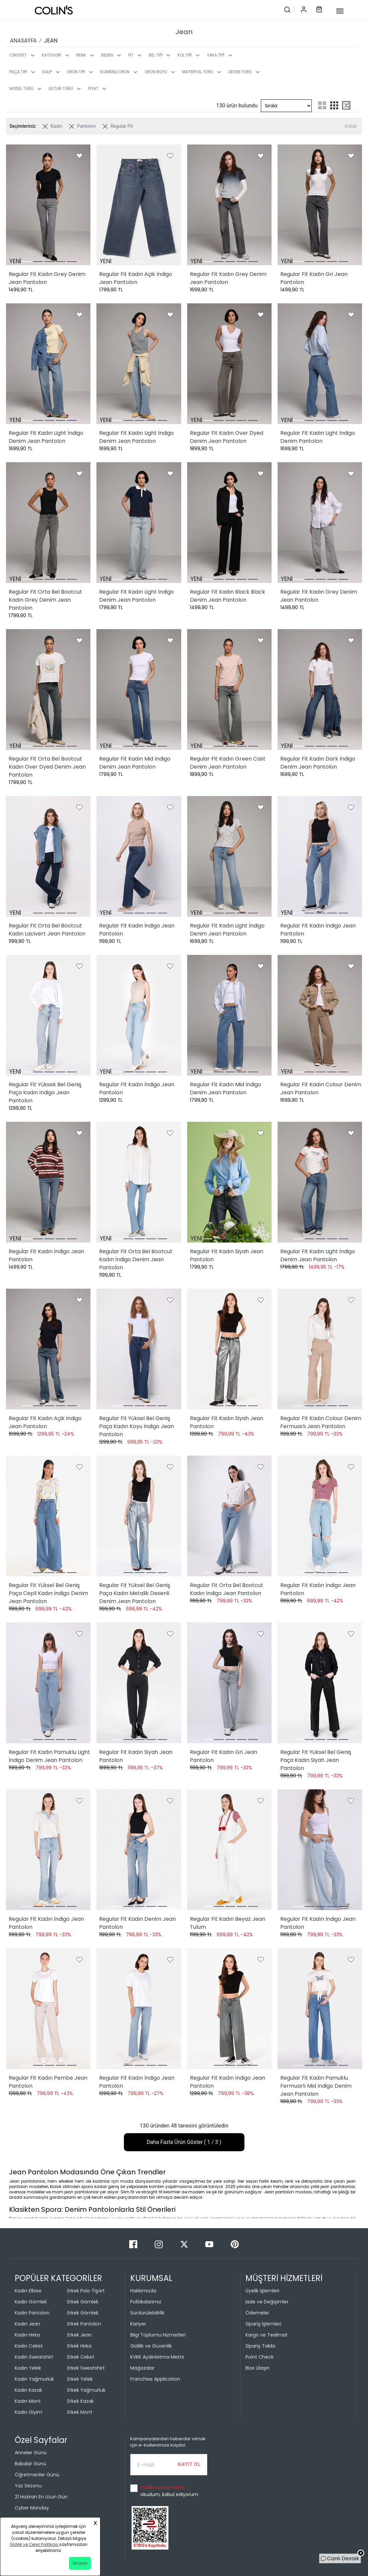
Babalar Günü (30, 2463)
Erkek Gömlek (82, 2301)
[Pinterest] (235, 2244)
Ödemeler (257, 2312)
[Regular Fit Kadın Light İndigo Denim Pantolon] (320, 363)
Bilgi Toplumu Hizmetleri (158, 2335)
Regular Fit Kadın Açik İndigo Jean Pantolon (135, 278)
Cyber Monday (32, 2507)
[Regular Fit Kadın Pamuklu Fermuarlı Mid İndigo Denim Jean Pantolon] (320, 2008)
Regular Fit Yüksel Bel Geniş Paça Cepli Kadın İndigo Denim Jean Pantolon (48, 1593)
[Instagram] (159, 2244)
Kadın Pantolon (32, 2312)
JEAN (51, 40)
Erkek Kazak (80, 2401)
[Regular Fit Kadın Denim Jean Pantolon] (138, 1849)
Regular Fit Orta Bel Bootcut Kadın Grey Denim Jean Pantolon (45, 600)
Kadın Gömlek (31, 2301)
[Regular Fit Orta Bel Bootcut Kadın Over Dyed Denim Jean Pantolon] (48, 689)
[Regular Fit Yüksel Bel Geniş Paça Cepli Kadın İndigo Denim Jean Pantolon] (48, 1516)
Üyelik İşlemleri (262, 2290)
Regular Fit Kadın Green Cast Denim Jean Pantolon (228, 763)
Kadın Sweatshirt (34, 2357)
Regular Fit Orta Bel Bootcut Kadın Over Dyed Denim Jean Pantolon (47, 767)
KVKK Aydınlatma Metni (157, 2357)
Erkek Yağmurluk (86, 2390)
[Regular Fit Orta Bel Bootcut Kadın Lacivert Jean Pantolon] (48, 856)
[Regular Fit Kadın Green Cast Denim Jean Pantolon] (229, 689)
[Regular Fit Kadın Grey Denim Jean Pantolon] (48, 204)
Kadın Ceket (29, 2346)
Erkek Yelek (80, 2379)
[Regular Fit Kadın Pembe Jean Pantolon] (48, 2008)
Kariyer (138, 2323)
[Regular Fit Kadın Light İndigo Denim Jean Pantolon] (48, 363)
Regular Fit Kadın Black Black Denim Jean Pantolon (227, 596)
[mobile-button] (340, 11)
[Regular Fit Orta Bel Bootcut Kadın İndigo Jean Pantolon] (229, 1516)
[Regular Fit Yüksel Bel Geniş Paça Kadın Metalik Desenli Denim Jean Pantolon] (138, 1516)
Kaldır (351, 126)
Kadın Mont (28, 2401)
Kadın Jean (27, 2323)
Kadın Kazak (28, 2390)
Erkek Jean (79, 2335)
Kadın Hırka (27, 2335)
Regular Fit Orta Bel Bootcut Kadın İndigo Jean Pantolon (226, 1589)
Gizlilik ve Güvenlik (151, 2346)
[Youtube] (210, 2244)
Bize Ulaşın (257, 2368)
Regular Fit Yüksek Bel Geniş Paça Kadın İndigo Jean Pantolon (45, 1092)
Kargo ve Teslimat (266, 2335)
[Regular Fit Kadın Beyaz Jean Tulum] (229, 1849)
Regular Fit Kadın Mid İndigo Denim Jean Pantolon (134, 763)
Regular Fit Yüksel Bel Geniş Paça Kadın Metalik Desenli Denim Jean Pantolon (134, 1593)
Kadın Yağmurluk (34, 2379)
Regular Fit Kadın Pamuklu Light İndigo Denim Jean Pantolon (49, 1756)
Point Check (259, 2357)
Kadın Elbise (28, 2290)
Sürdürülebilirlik (147, 2312)
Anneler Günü (31, 2452)
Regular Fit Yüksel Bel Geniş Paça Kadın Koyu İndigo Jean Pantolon (136, 1426)
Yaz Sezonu (28, 2485)
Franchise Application (155, 2379)
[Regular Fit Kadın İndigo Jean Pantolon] (138, 856)
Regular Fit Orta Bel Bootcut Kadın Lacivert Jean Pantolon (47, 929)
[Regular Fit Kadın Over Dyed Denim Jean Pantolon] (229, 363)
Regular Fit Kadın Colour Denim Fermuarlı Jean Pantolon (320, 1422)
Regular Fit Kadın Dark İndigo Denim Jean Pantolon (317, 763)
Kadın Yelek (28, 2368)
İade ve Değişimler (267, 2301)
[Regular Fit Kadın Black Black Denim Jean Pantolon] (229, 522)
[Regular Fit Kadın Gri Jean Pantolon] (320, 204)
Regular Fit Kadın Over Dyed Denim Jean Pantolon (226, 437)
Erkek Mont (79, 2412)
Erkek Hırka (79, 2346)
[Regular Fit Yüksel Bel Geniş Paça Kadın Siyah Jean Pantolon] (320, 1682)
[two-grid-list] (322, 105)
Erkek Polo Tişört (86, 2290)
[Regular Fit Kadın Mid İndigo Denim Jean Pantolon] (138, 689)
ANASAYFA (23, 40)
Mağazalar (142, 2368)
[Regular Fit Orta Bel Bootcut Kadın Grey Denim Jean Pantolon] (48, 522)
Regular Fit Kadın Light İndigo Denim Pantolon (317, 437)
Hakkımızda (143, 2290)
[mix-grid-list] (346, 105)
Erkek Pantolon (84, 2323)
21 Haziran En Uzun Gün (41, 2496)
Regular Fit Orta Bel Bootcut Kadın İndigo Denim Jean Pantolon (135, 1259)
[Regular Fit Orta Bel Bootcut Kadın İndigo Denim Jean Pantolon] (138, 1182)
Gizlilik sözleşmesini (162, 2487)
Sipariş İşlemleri (263, 2323)
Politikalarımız (145, 2301)
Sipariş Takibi (260, 2346)
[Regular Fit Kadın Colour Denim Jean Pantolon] (320, 1015)
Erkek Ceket (80, 2357)
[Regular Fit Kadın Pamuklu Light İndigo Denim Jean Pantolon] (48, 1682)
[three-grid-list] (334, 105)
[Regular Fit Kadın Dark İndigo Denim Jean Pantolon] (320, 689)
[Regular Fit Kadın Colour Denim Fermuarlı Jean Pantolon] (320, 1349)
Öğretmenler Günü (37, 2474)
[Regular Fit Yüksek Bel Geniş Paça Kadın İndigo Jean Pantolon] (48, 1015)
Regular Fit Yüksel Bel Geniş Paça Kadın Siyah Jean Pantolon (315, 1760)
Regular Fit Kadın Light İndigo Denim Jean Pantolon (46, 437)
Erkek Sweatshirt (86, 2368)
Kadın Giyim (28, 2412)
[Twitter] (185, 2244)
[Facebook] (134, 2244)
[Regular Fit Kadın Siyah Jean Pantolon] (229, 1182)
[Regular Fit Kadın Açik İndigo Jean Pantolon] (138, 204)
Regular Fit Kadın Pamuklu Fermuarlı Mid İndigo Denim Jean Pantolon (316, 2086)
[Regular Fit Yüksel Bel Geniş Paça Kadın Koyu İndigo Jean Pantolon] (138, 1349)
